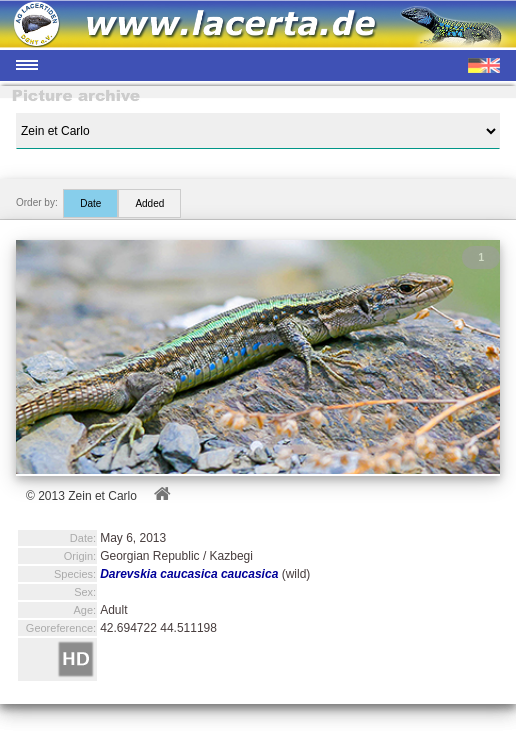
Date (90, 203)
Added (149, 203)
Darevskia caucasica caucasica (189, 574)
